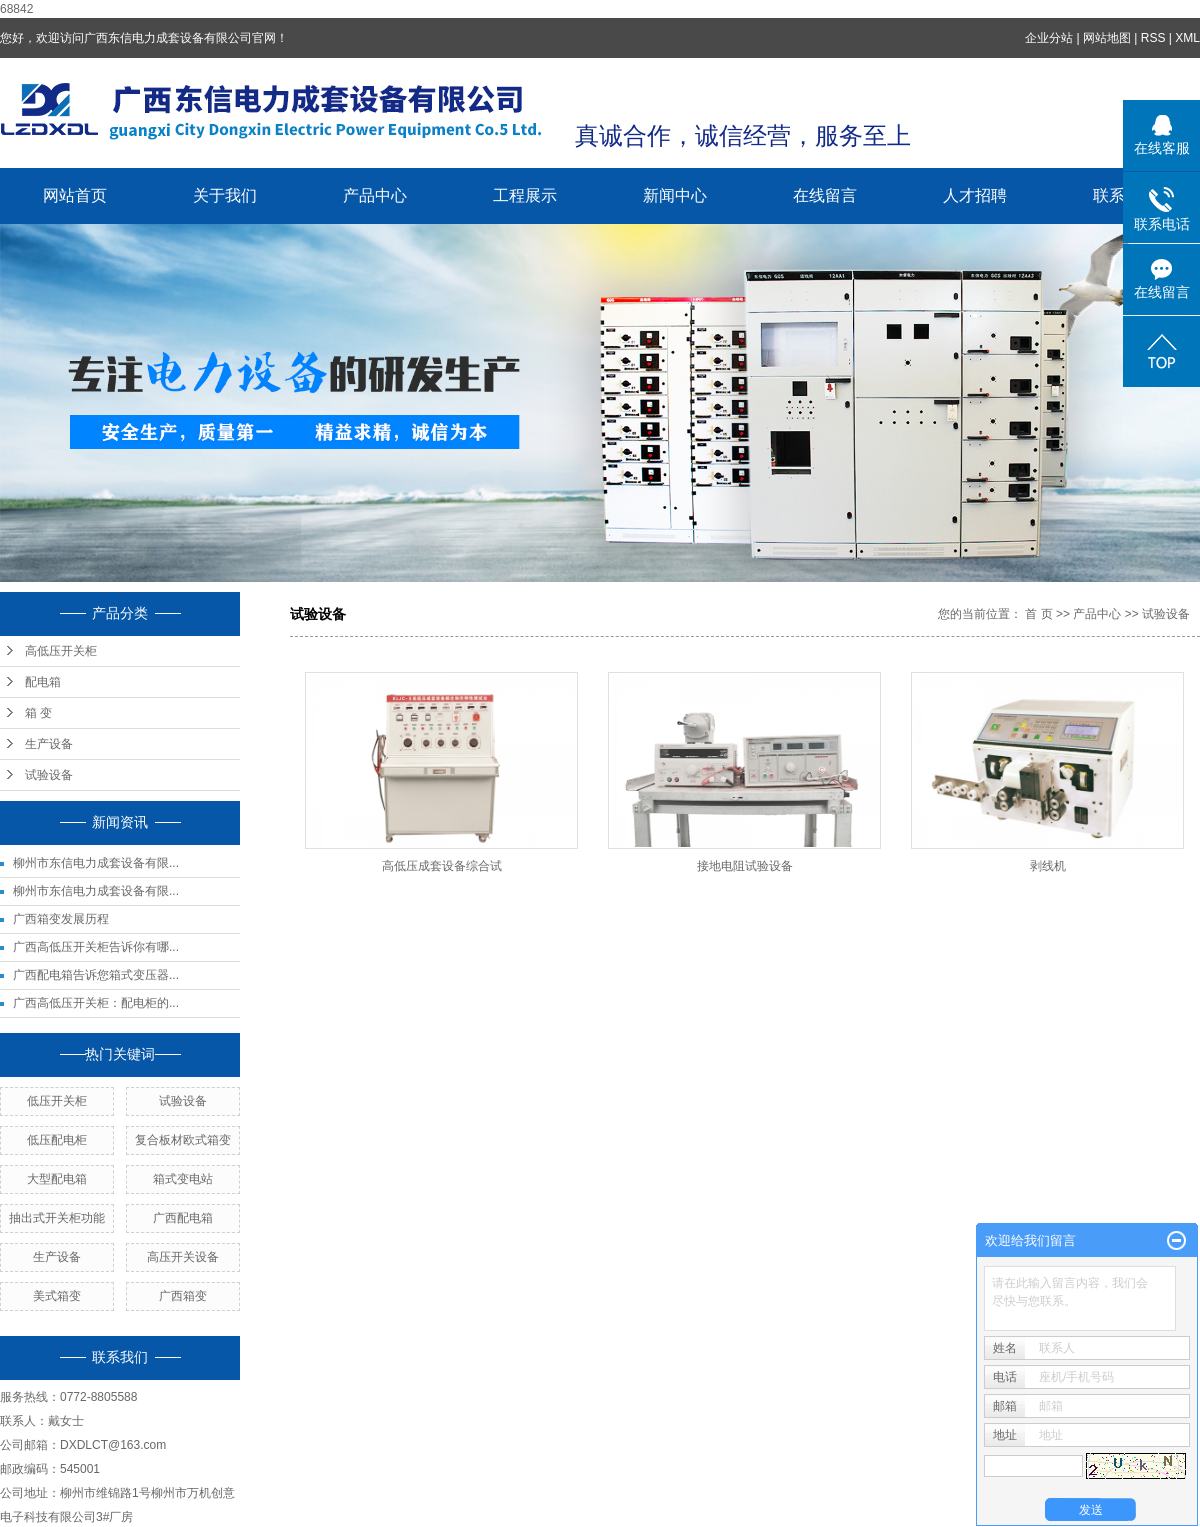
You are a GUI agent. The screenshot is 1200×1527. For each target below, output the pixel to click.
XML (1187, 38)
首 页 (1038, 614)
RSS (1153, 38)
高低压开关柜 (61, 651)
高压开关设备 (183, 1257)
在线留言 (825, 195)
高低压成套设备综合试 (442, 866)
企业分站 (1049, 38)
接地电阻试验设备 (745, 866)
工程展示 (525, 195)
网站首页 (75, 195)
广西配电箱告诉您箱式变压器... (96, 975)
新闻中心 (675, 195)
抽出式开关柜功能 (57, 1218)
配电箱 (43, 682)
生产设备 (49, 744)
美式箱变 (57, 1296)
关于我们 (225, 195)
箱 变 (38, 713)
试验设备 (49, 775)
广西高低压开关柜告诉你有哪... (96, 947)
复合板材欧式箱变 (183, 1140)
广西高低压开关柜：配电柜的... (96, 1003)
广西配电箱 (183, 1218)
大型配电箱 (57, 1179)
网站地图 (1107, 38)
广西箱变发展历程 (61, 919)
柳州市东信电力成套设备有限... (96, 863)
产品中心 (375, 195)
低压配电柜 (57, 1140)
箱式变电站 (183, 1179)
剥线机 (1048, 866)
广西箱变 (183, 1296)
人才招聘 (975, 195)
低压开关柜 (57, 1101)
